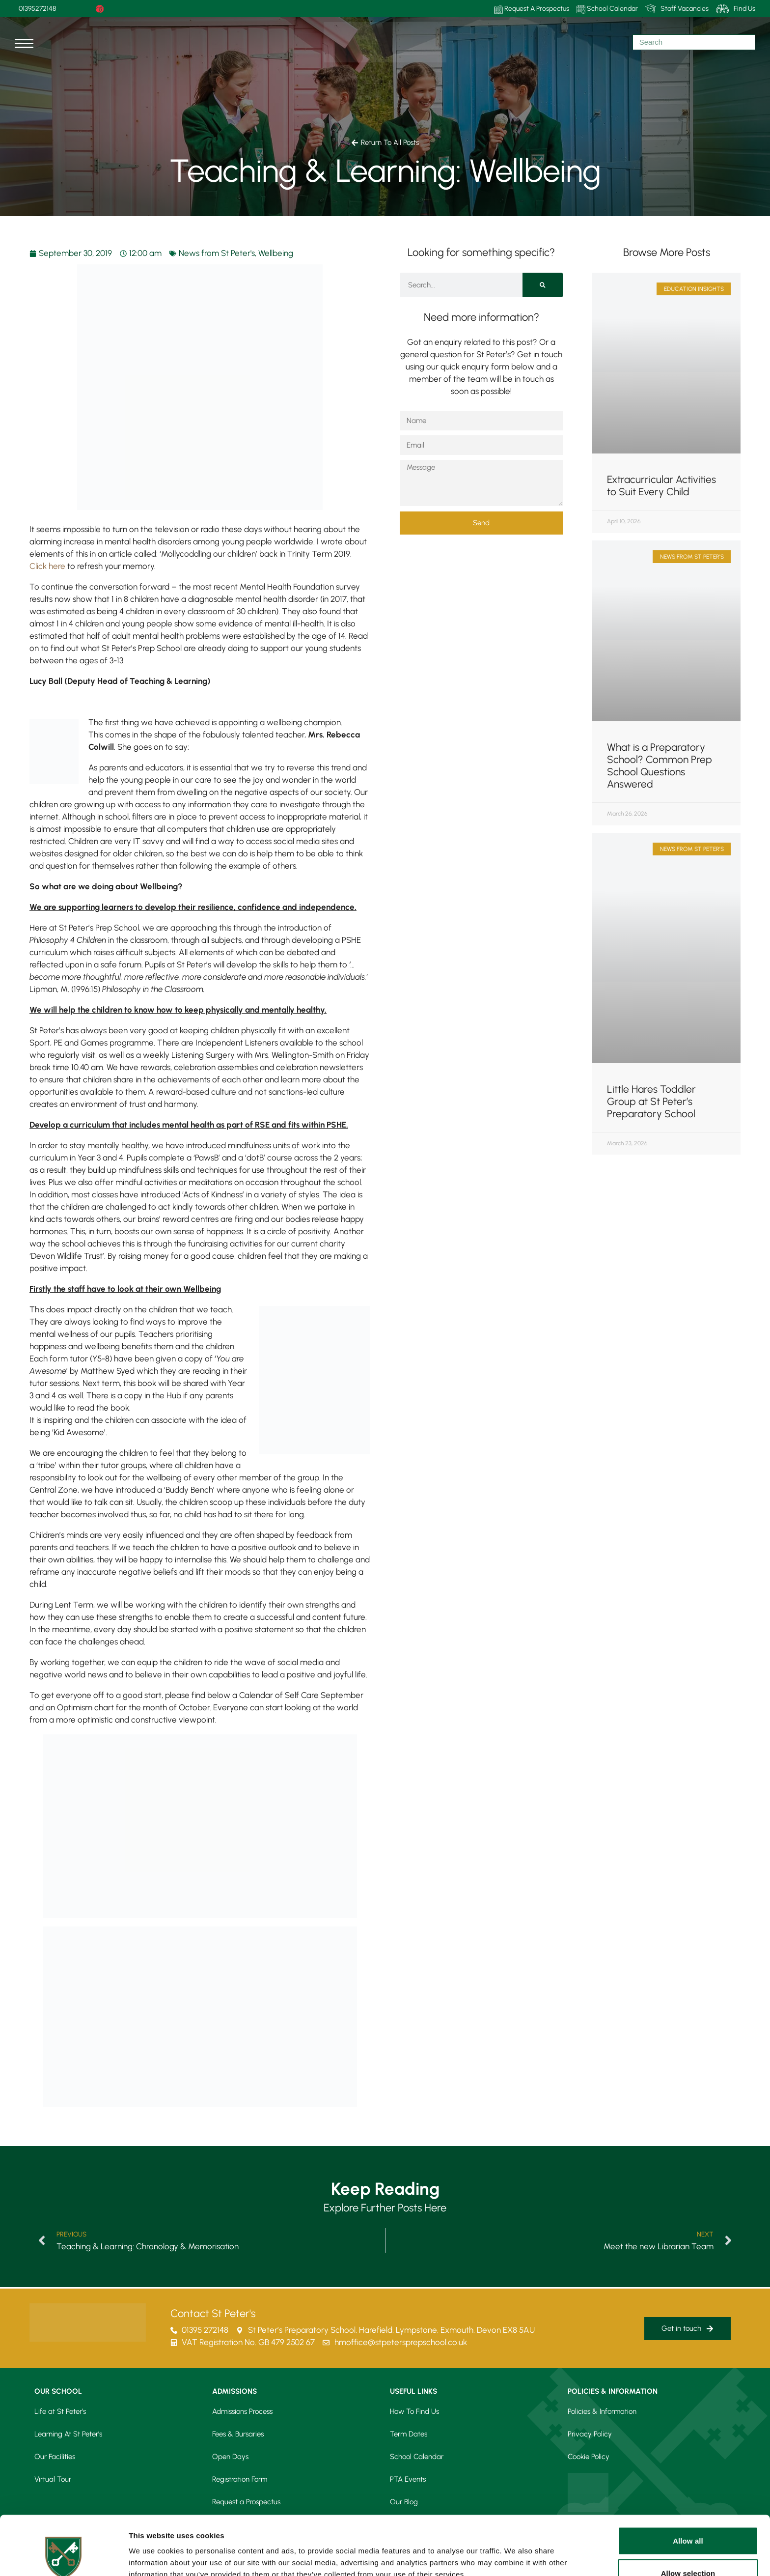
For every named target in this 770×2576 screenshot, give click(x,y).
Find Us (735, 8)
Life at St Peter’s (60, 2411)
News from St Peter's (217, 253)
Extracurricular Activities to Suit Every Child (661, 485)
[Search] (542, 285)
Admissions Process (242, 2411)
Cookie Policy (588, 2456)
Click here (47, 566)
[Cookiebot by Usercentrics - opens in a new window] (64, 2556)
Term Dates (408, 2434)
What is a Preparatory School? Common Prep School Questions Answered (659, 765)
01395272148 (37, 8)
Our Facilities (54, 2456)
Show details (515, 2551)
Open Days (230, 2456)
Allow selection (688, 2518)
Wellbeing (275, 253)
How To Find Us (414, 2411)
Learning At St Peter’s (68, 2434)
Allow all (688, 2485)
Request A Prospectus (531, 9)
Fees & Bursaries (238, 2434)
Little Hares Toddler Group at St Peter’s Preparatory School (651, 1101)
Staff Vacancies (677, 8)
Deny (688, 2550)
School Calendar (607, 9)
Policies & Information (602, 2411)
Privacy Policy (590, 2434)
